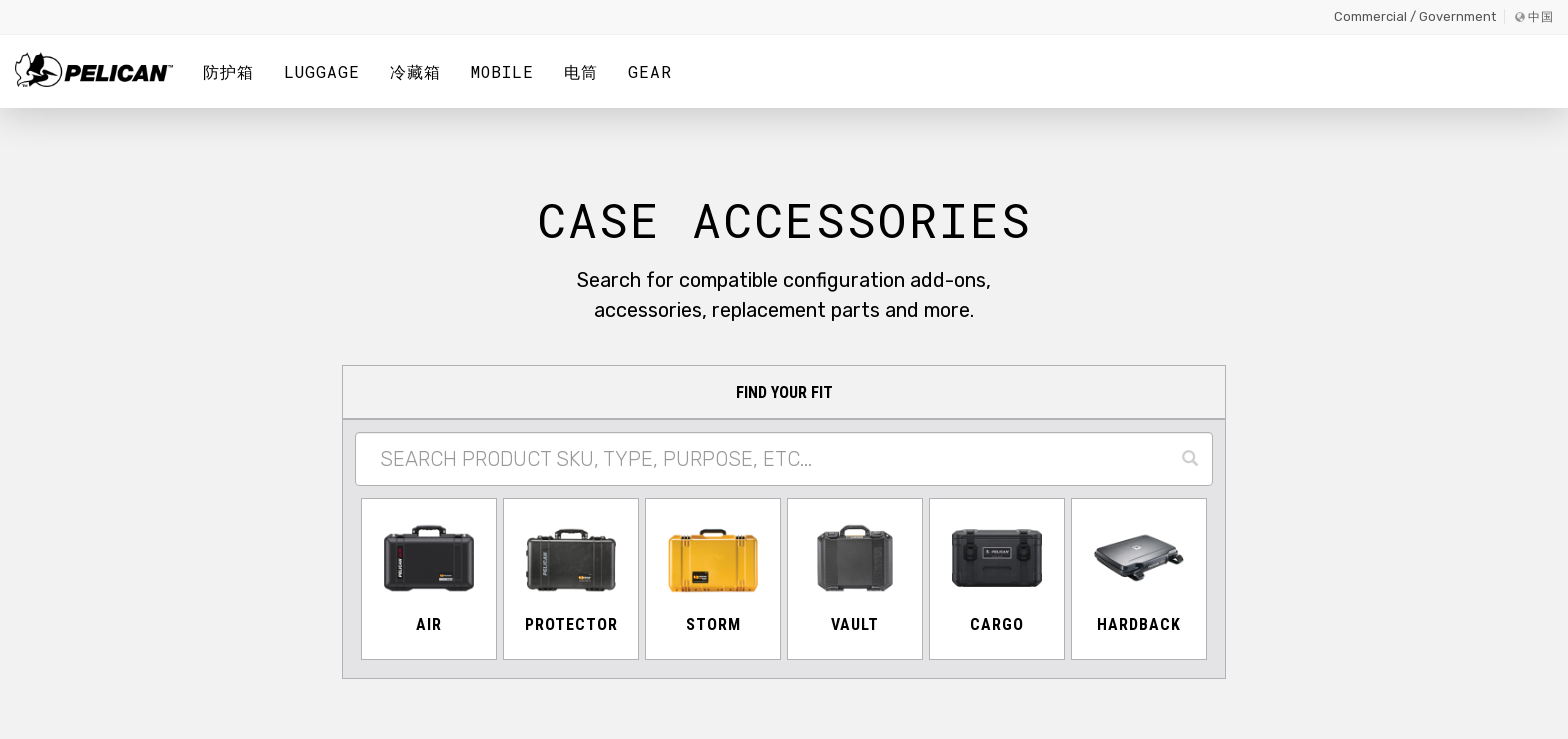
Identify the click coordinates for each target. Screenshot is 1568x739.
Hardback (1139, 624)
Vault (855, 624)
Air (429, 624)
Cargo (997, 624)
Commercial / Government (1415, 16)
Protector (571, 624)
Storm (713, 624)
